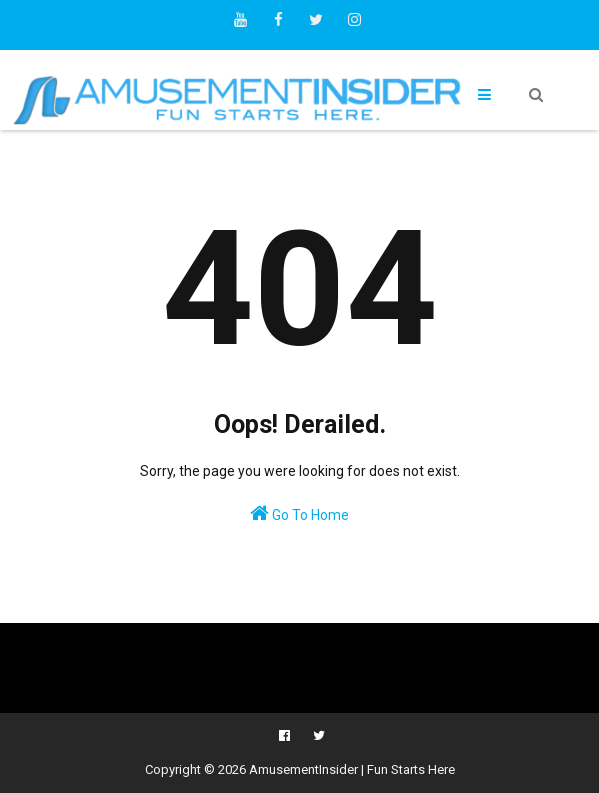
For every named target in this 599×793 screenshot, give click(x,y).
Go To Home (299, 513)
